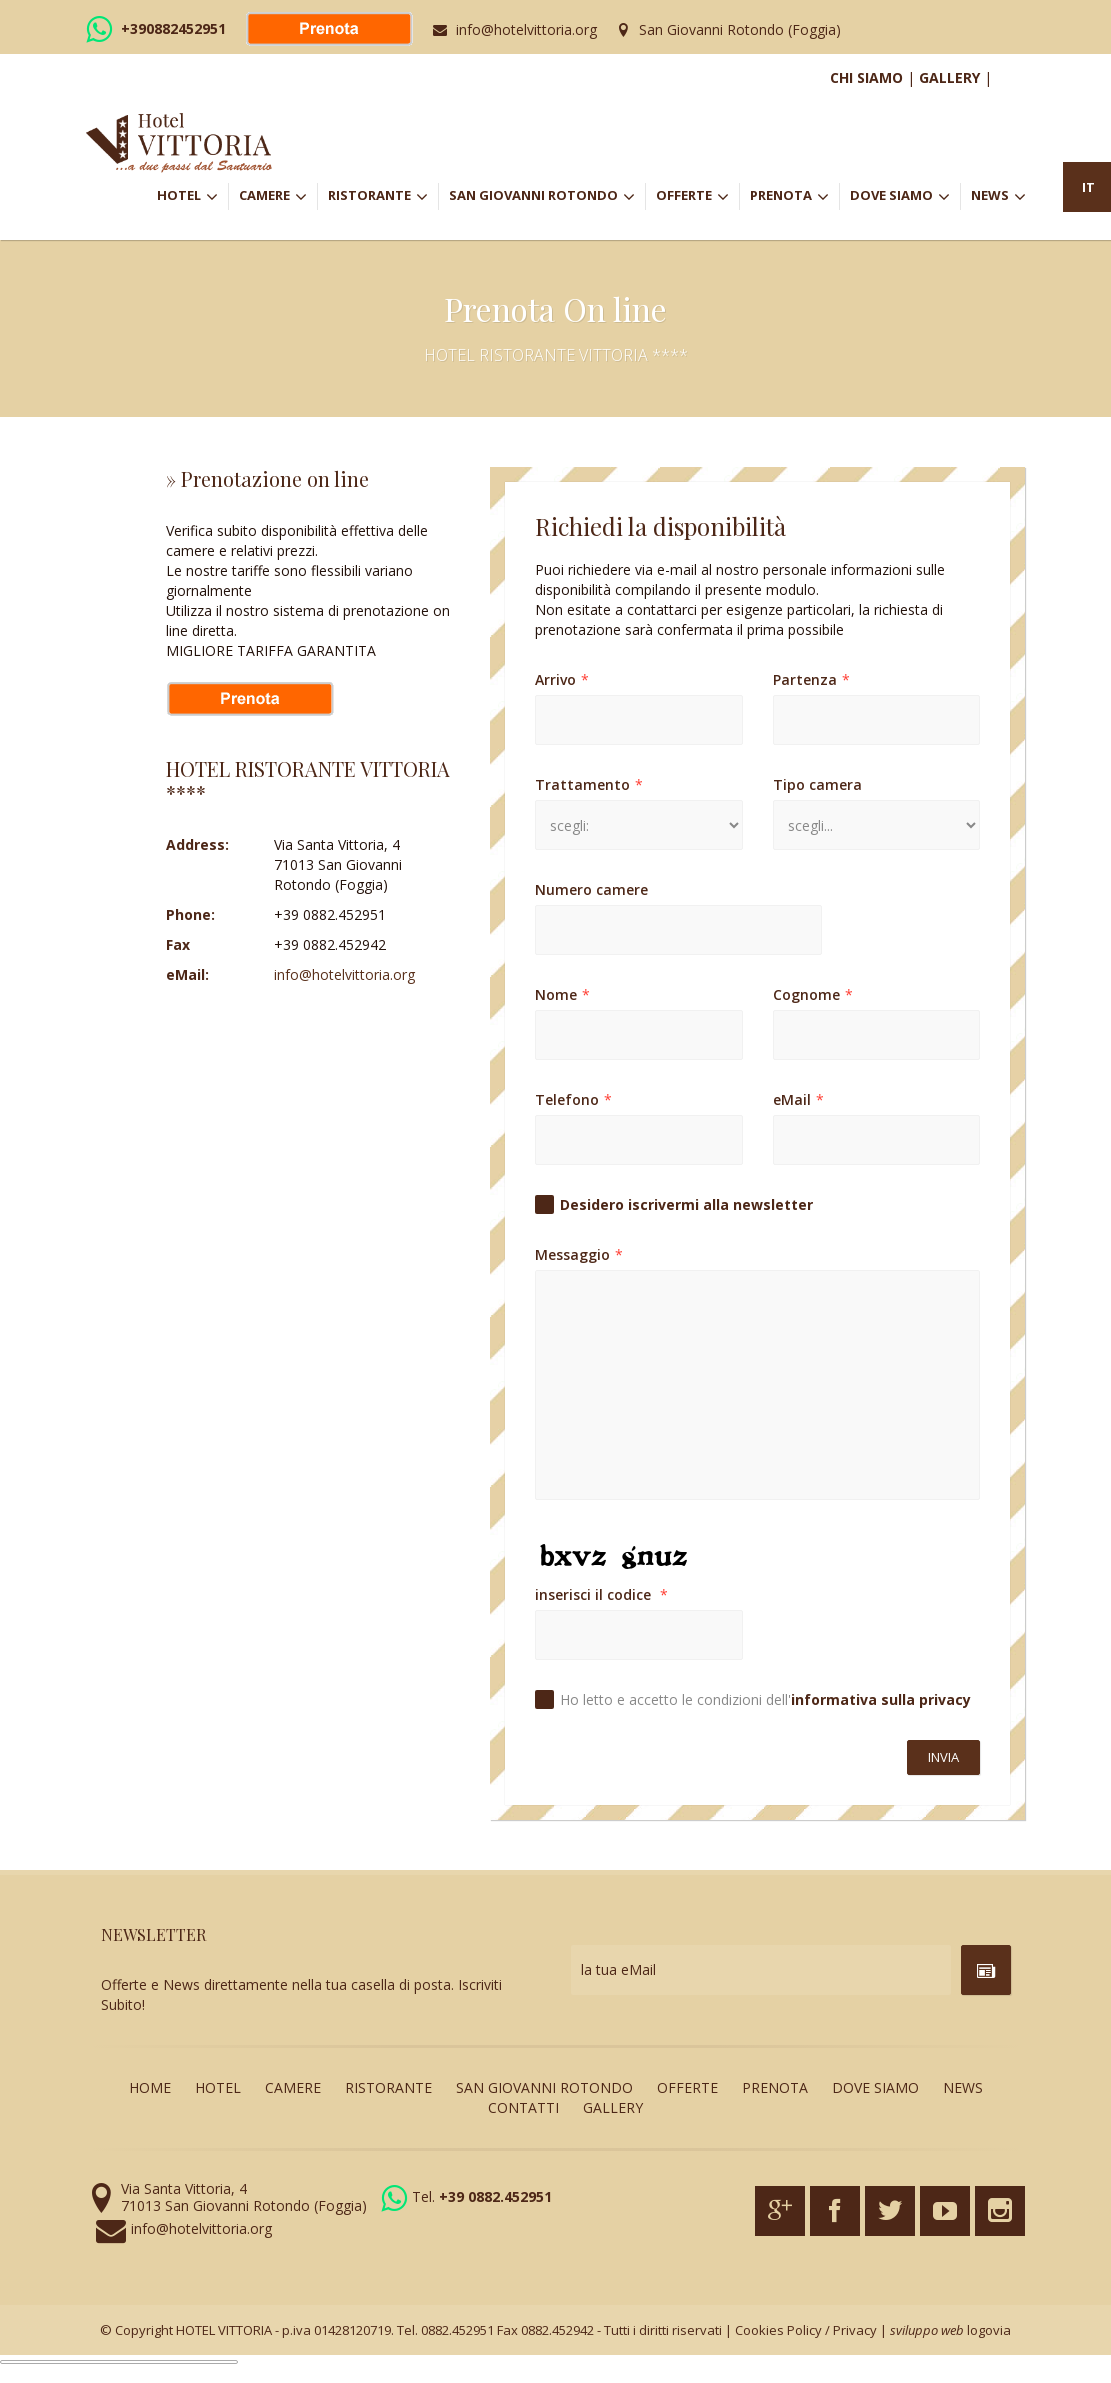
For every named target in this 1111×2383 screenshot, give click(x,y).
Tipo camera (817, 784)
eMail (798, 1099)
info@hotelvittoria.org (526, 29)
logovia (989, 2330)
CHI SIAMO (866, 77)
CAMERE (278, 197)
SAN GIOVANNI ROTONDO (547, 197)
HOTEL (192, 197)
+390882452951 (173, 28)
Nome (562, 994)
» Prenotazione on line (267, 478)
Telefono (573, 1099)
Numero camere (591, 889)
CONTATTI (523, 2107)
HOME (150, 2087)
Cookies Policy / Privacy (806, 2330)
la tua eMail (618, 1969)
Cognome (813, 994)
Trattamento (589, 784)
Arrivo (562, 679)
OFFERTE (697, 197)
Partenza (811, 679)
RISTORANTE (383, 197)
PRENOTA (794, 197)
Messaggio (579, 1254)
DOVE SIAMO (900, 197)
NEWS (998, 197)
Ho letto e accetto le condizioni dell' (765, 1699)
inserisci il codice (601, 1594)
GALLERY (949, 77)
